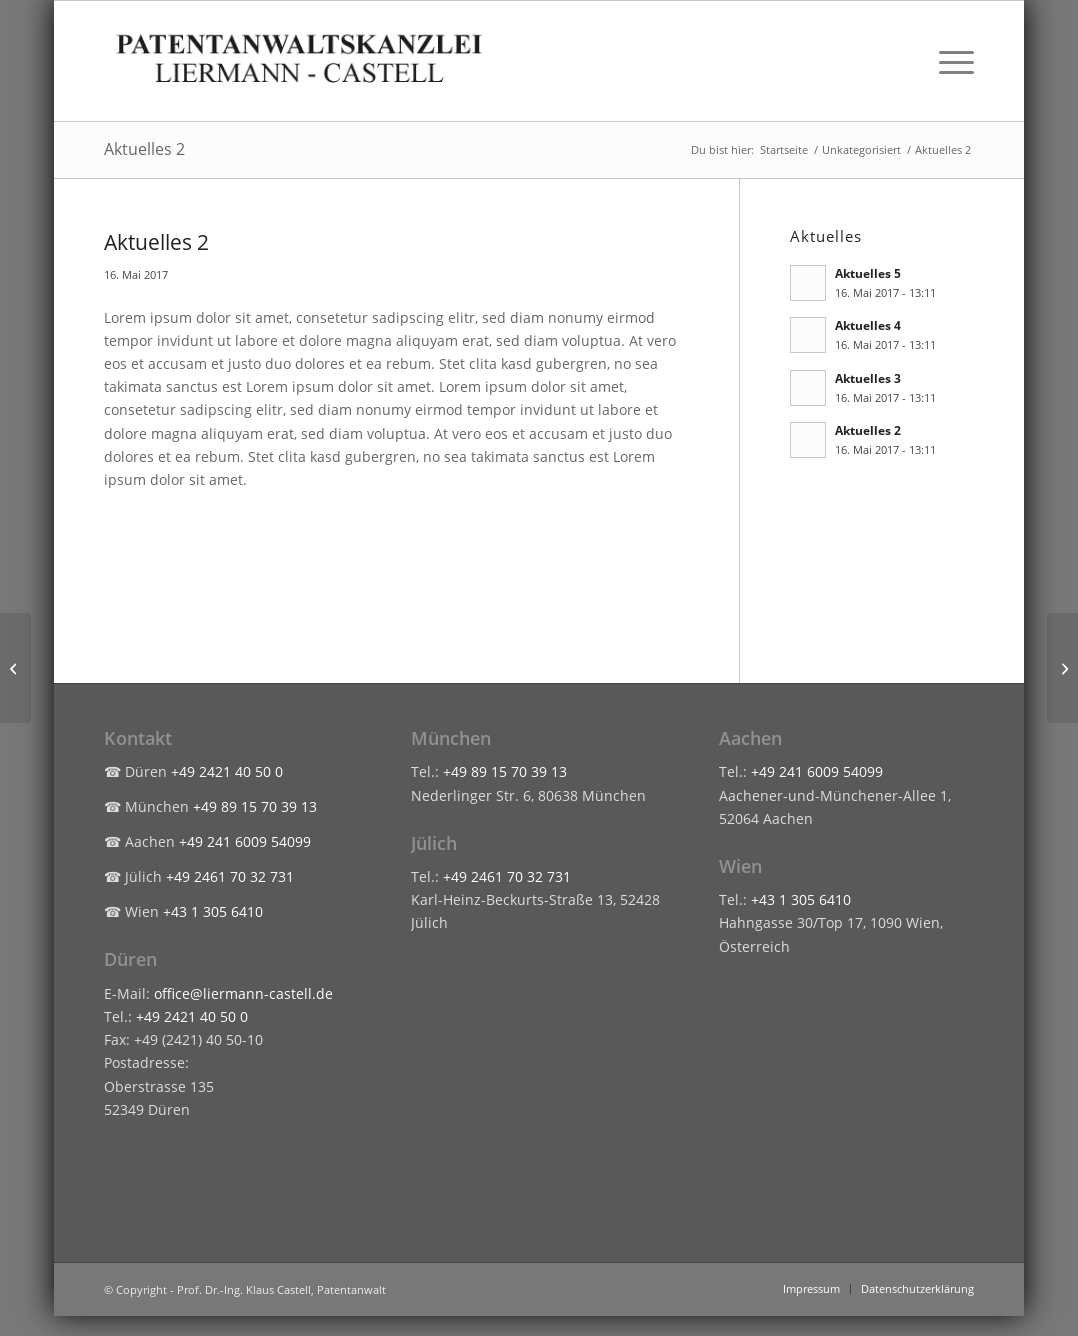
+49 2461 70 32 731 (230, 876)
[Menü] (950, 61)
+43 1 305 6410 (213, 911)
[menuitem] (950, 61)
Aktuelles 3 (868, 378)
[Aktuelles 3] (1062, 668)
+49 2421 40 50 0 (227, 771)
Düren (130, 959)
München (451, 738)
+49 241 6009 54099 (245, 841)
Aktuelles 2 (144, 149)
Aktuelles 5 (868, 273)
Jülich (434, 843)
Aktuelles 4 (868, 325)
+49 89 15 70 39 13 (255, 806)
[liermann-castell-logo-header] (300, 61)
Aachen (750, 738)
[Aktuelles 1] (15, 668)
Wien (740, 866)
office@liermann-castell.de (243, 993)
